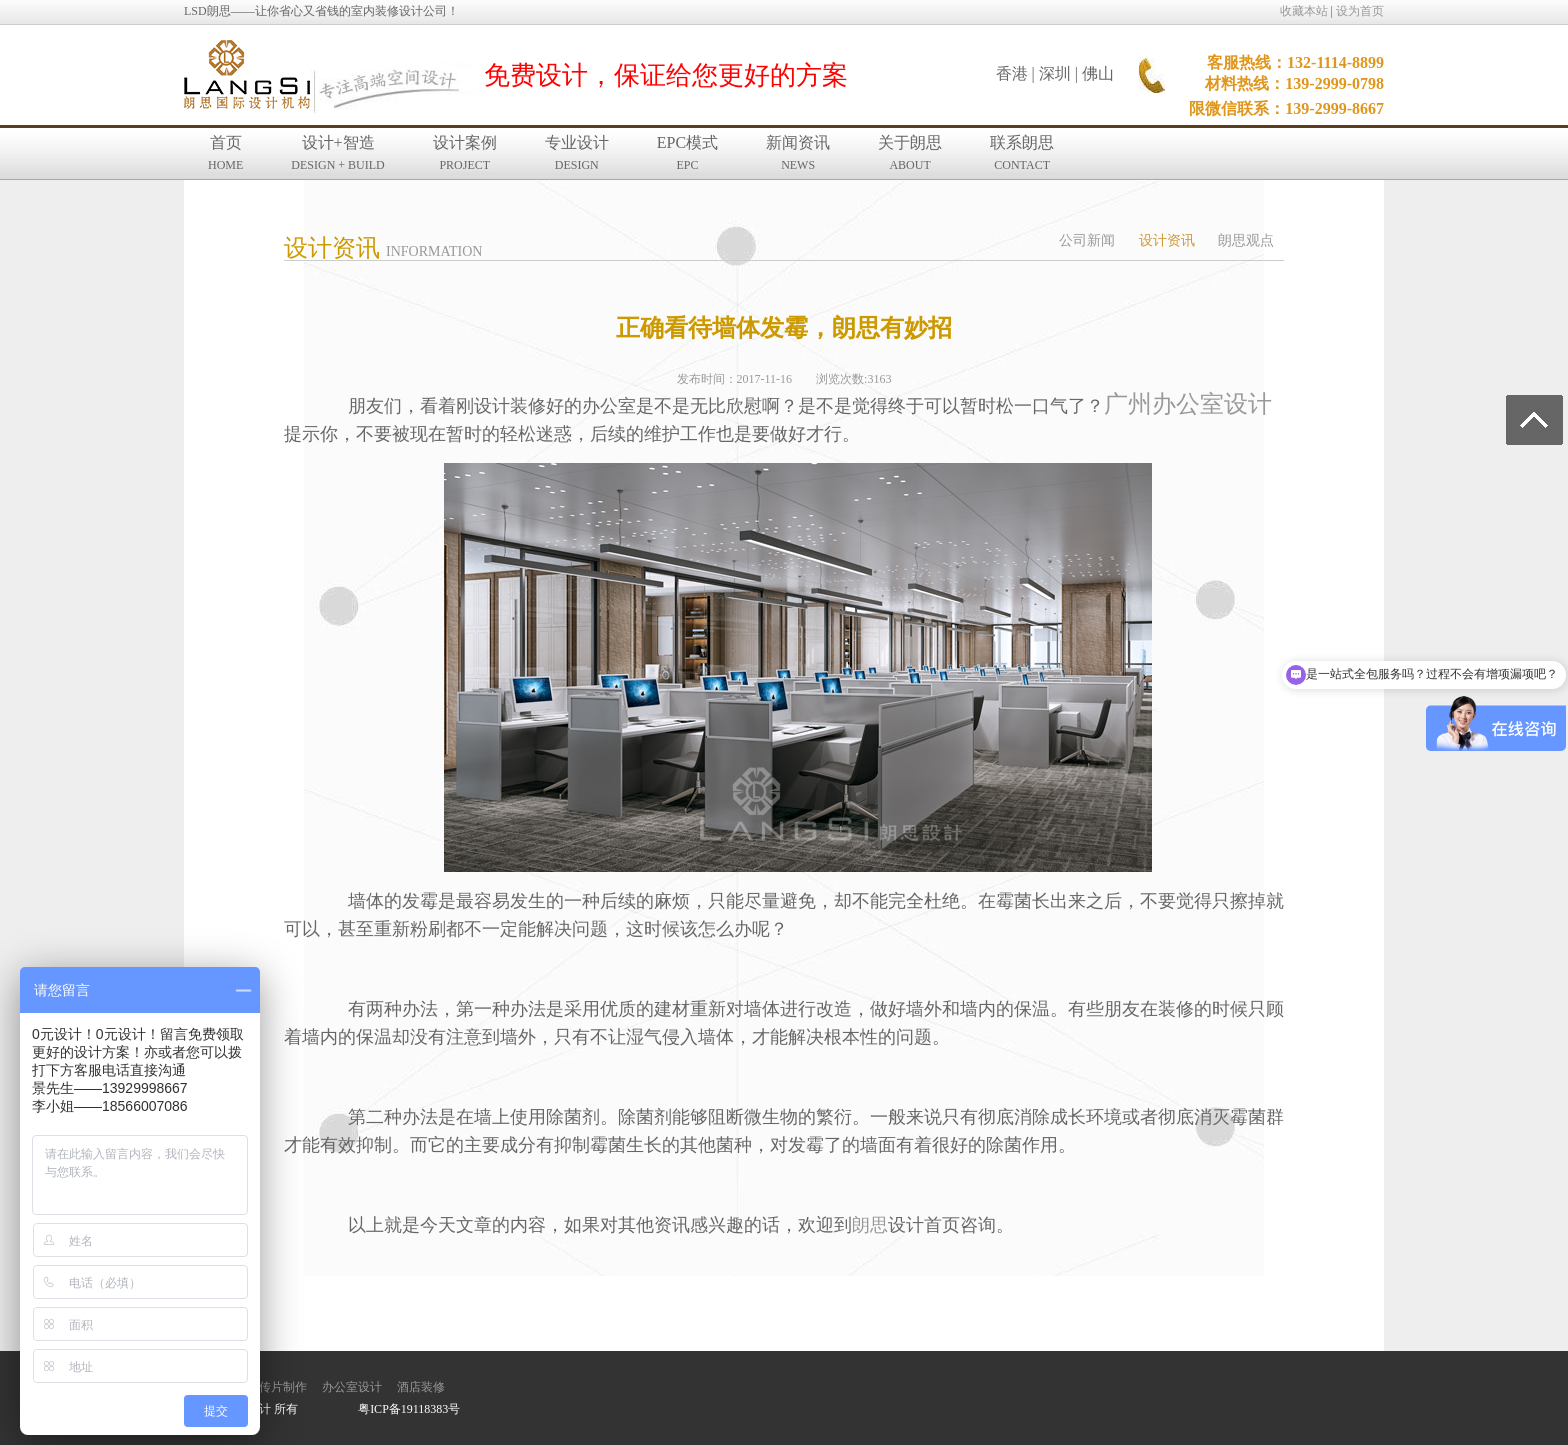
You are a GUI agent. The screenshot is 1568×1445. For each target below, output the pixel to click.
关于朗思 (910, 153)
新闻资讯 (798, 153)
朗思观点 (1246, 240)
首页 (225, 153)
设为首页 (1360, 11)
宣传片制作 (277, 1387)
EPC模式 (687, 153)
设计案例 (465, 153)
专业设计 (577, 153)
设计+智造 (337, 153)
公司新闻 (1087, 240)
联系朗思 (1022, 153)
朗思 (870, 1225)
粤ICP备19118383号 (409, 1409)
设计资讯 (1167, 240)
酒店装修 (421, 1387)
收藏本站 (1304, 11)
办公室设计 (352, 1387)
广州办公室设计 (1188, 404)
